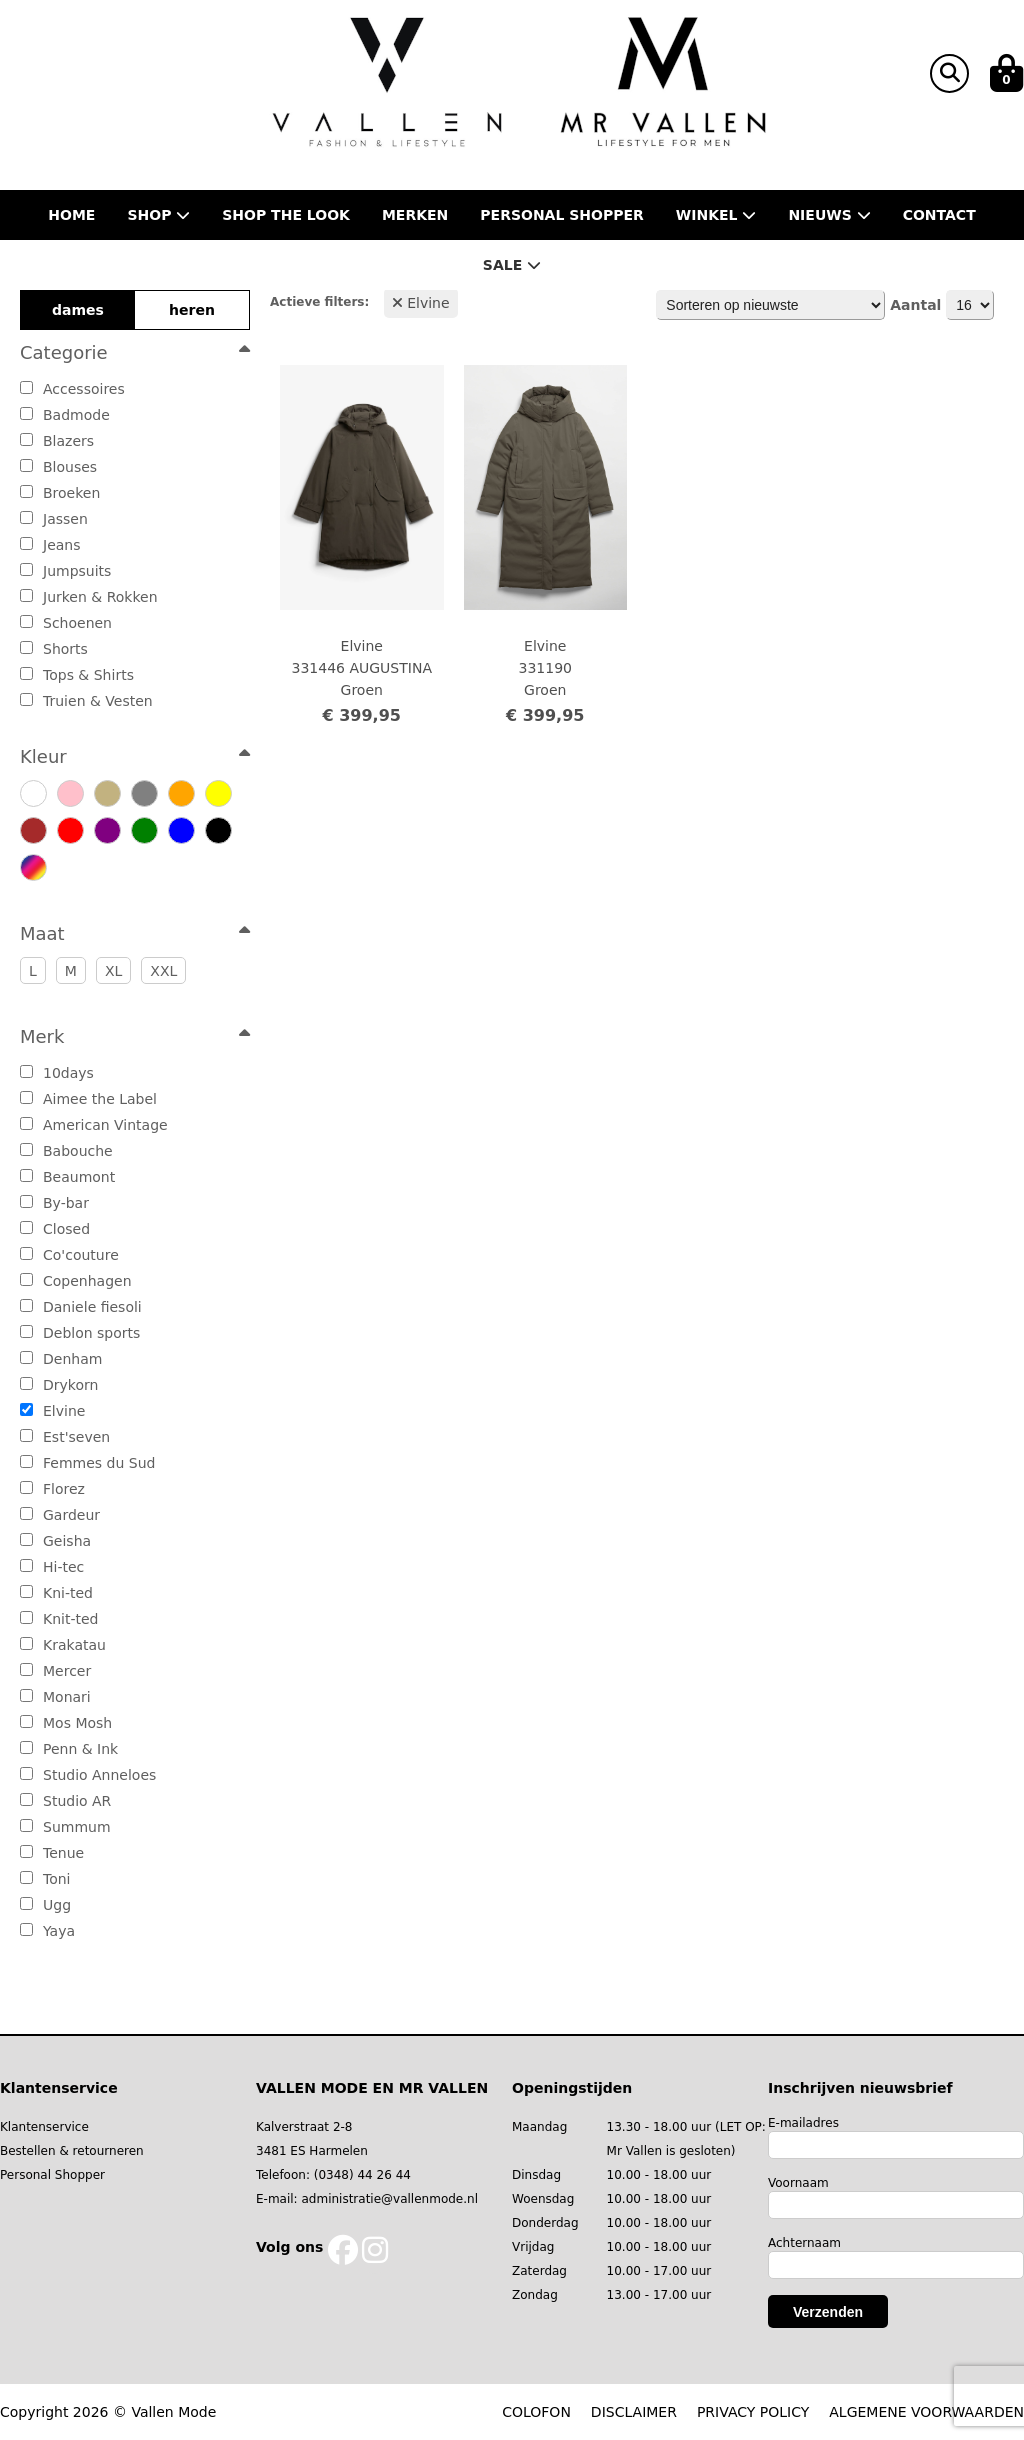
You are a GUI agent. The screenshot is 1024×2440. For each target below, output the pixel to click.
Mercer (55, 1671)
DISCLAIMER (634, 2412)
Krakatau (63, 1645)
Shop (158, 215)
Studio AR (65, 1801)
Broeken (60, 493)
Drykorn (59, 1385)
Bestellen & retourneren (72, 2151)
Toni (45, 1879)
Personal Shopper (52, 2175)
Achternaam (804, 2243)
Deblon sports (80, 1333)
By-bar (54, 1203)
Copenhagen (76, 1281)
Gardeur (60, 1515)
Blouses (58, 467)
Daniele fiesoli (81, 1307)
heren (192, 310)
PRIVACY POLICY (753, 2412)
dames (78, 310)
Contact (939, 215)
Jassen (54, 519)
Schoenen (66, 623)
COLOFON (536, 2412)
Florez (52, 1489)
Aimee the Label (88, 1099)
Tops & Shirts (77, 675)
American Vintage (94, 1125)
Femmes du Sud (87, 1463)
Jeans (50, 545)
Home (71, 215)
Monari (55, 1697)
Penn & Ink (69, 1749)
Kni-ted (56, 1593)
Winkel (716, 215)
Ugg (45, 1905)
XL (113, 971)
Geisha (55, 1541)
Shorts (54, 649)
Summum (65, 1827)
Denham (61, 1359)
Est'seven (65, 1437)
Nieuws (829, 215)
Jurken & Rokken (89, 597)
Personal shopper (562, 215)
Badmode (65, 415)
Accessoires (72, 389)
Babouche (66, 1151)
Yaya (47, 1931)
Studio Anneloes (88, 1775)
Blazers (57, 441)
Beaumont (67, 1177)
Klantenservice (44, 2127)
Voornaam (798, 2183)
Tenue (52, 1853)
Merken (415, 215)
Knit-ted (59, 1619)
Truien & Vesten (86, 701)
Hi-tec (52, 1567)
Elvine (52, 1411)
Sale (512, 265)
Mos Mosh (66, 1723)
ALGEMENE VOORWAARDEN (926, 2412)
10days (57, 1073)
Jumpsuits (65, 571)
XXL (163, 971)
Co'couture (69, 1255)
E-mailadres (803, 2123)
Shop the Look (286, 215)
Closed (55, 1229)
